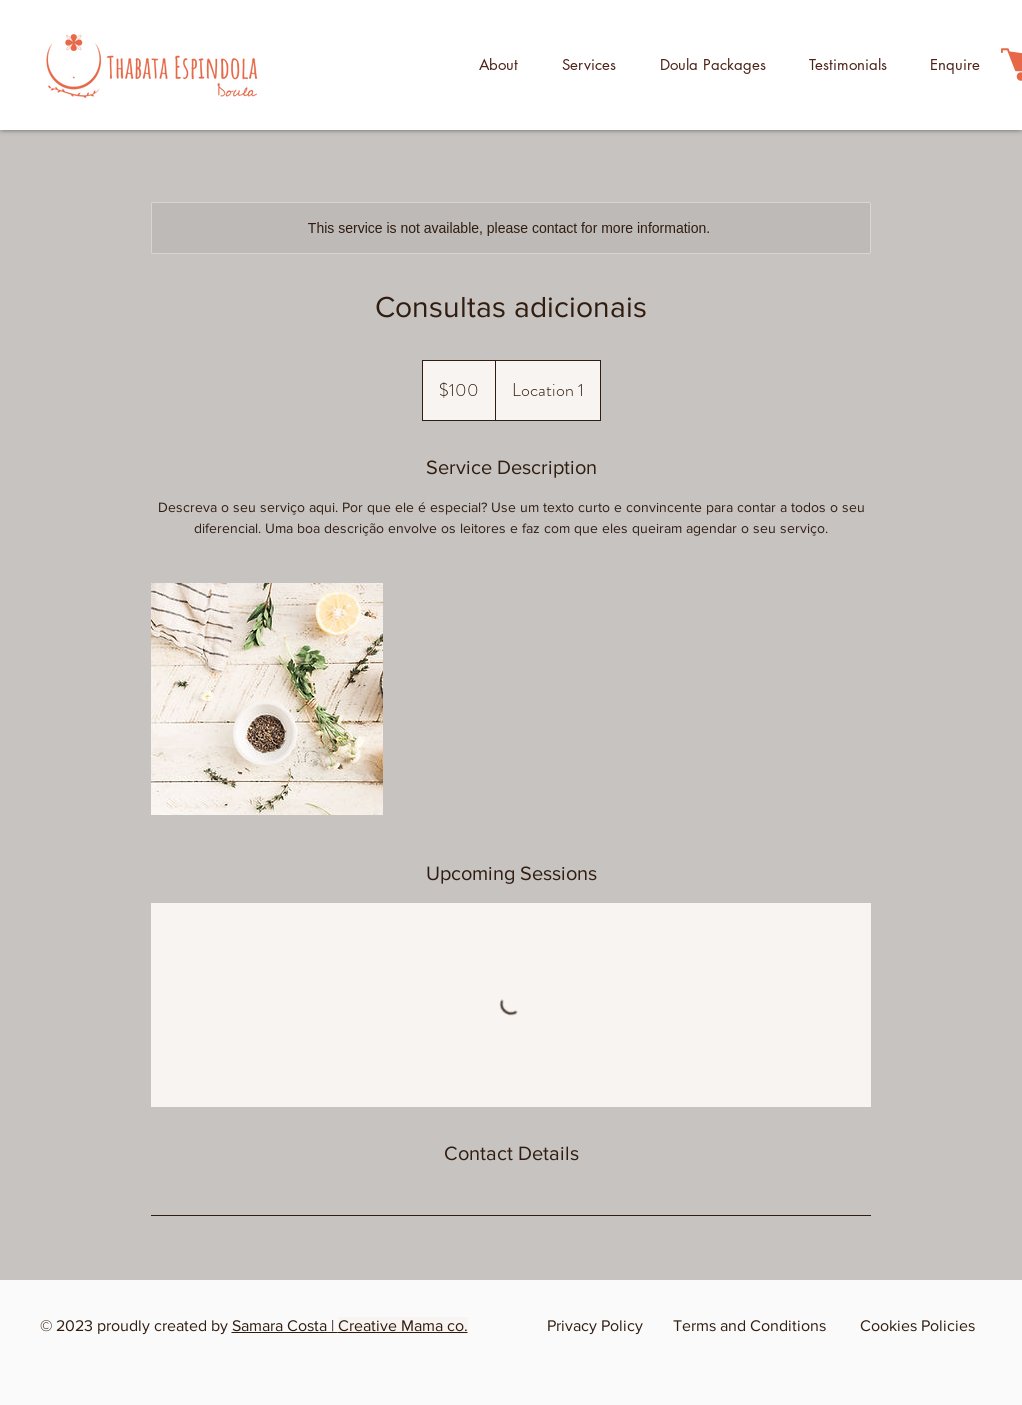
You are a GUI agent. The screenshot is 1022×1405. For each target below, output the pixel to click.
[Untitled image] (267, 699)
